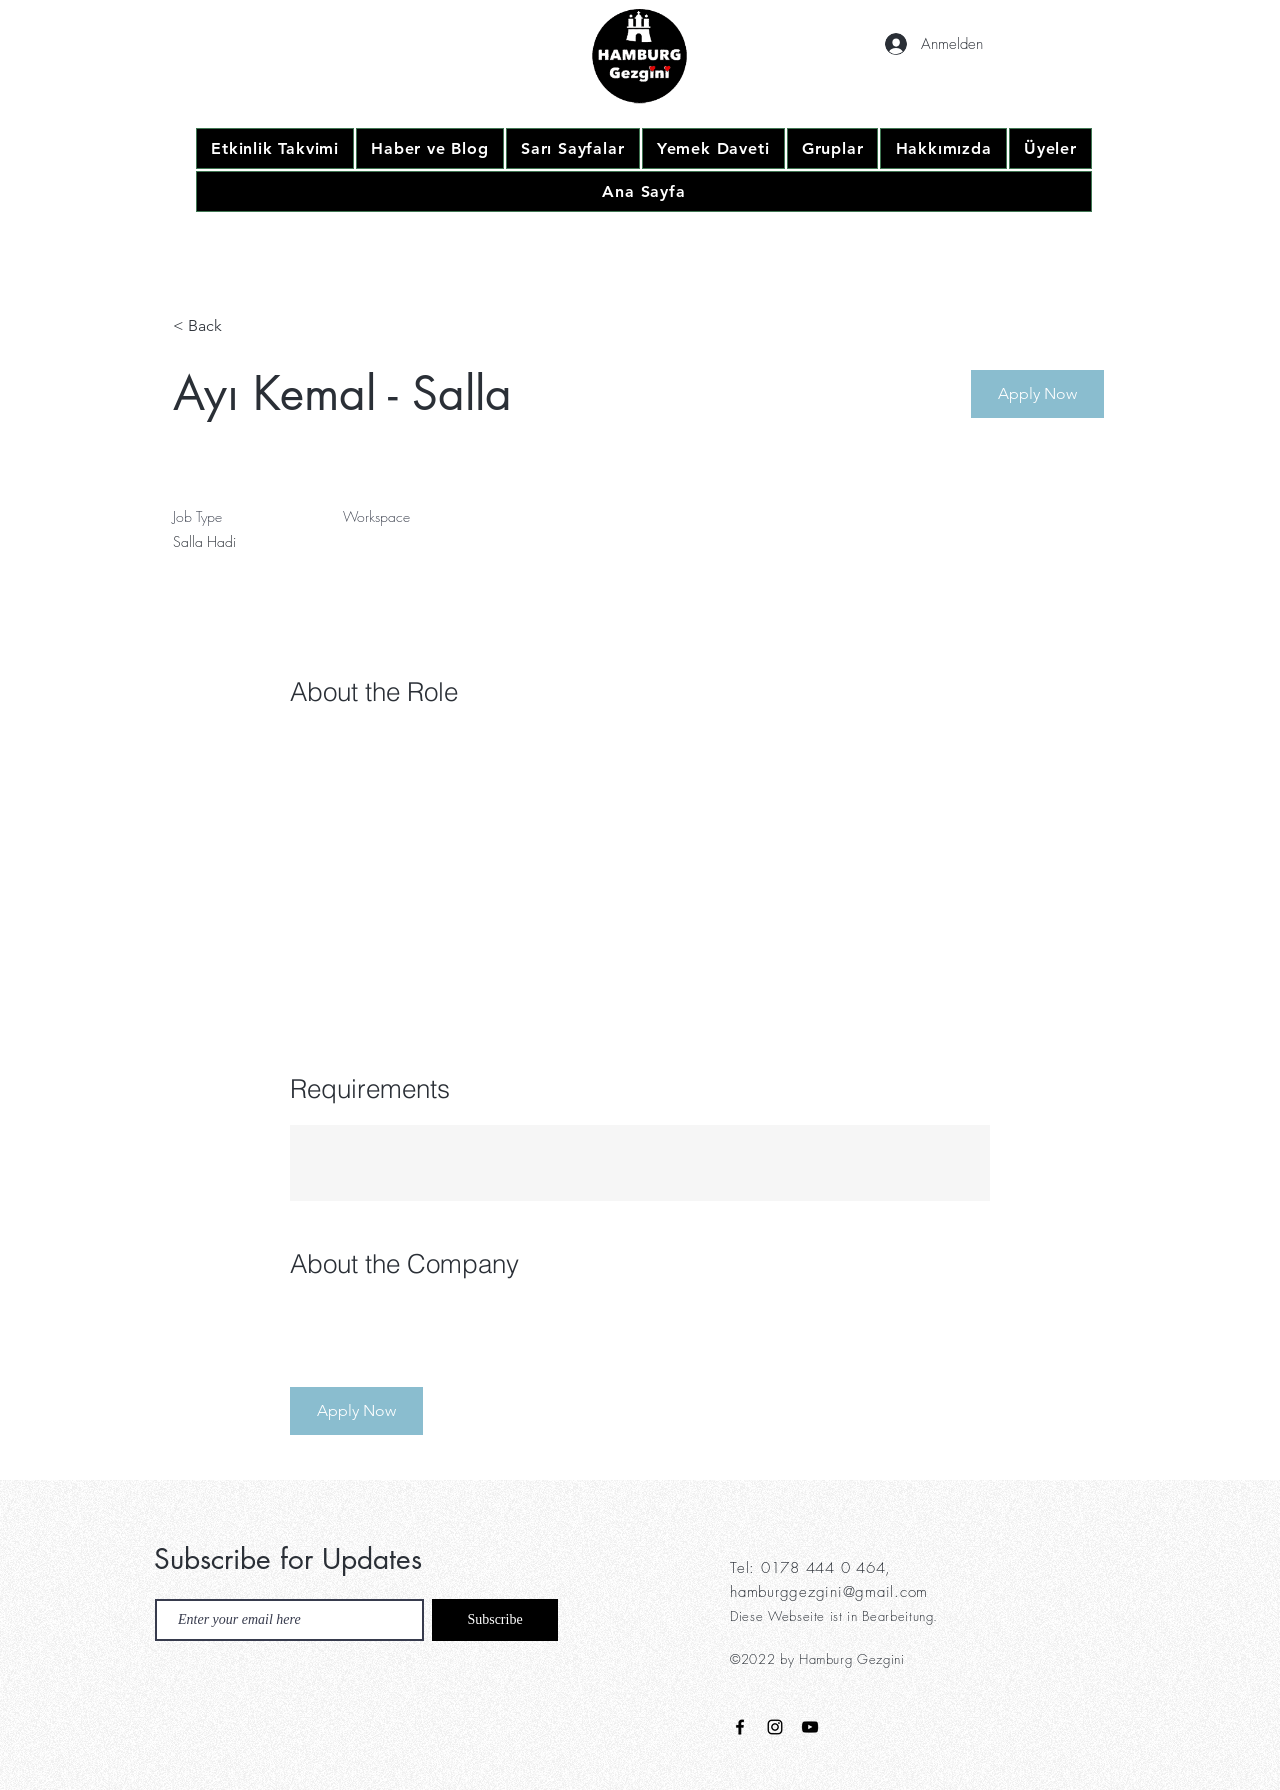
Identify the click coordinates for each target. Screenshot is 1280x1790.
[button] (1037, 394)
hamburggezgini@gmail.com (829, 1592)
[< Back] (244, 326)
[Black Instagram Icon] (775, 1727)
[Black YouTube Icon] (810, 1727)
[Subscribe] (495, 1620)
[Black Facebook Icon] (740, 1727)
